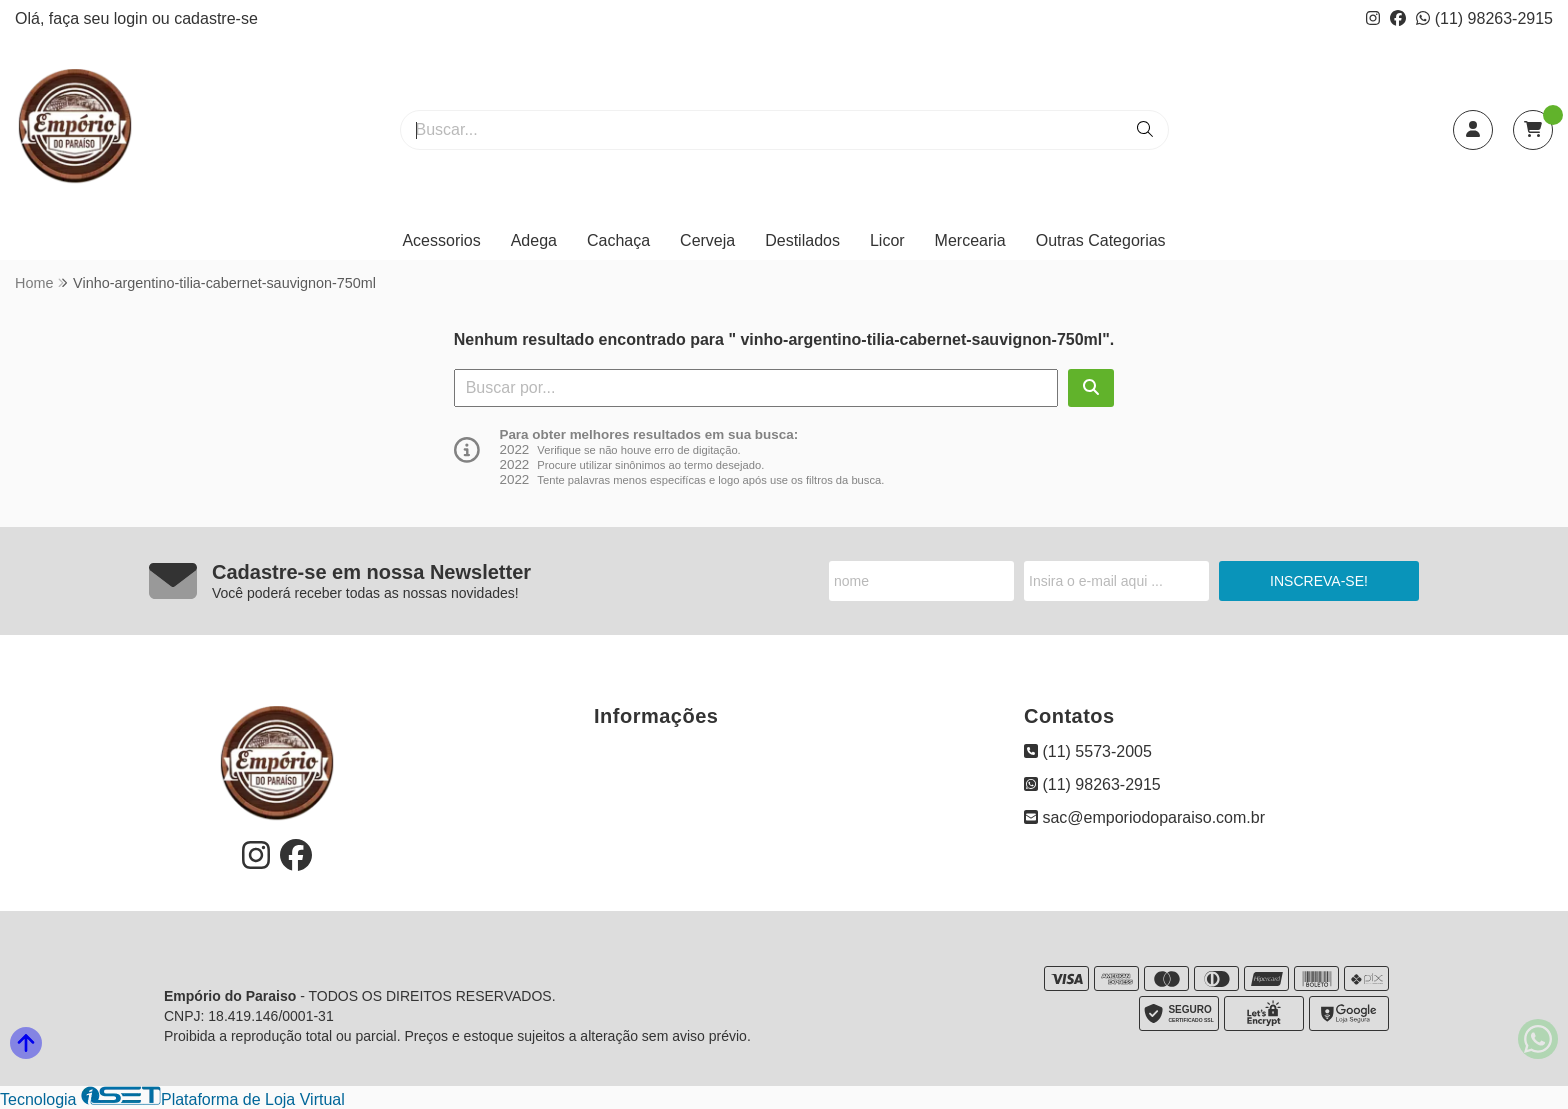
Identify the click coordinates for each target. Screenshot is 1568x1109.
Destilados (802, 240)
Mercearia (970, 240)
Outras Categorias (1101, 240)
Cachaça (618, 240)
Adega (534, 240)
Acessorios (441, 240)
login (133, 18)
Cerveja (707, 240)
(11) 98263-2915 (1484, 18)
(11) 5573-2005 (1088, 751)
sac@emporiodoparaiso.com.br (1144, 817)
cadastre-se (216, 18)
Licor (887, 240)
